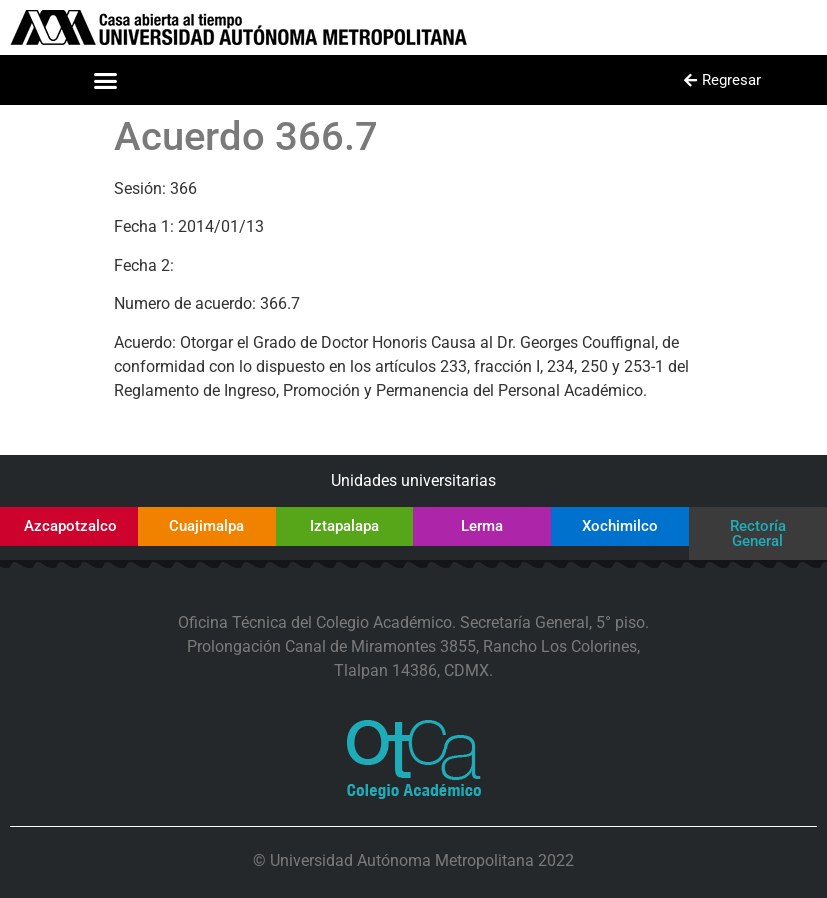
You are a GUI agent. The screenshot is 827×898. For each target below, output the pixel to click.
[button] (105, 80)
